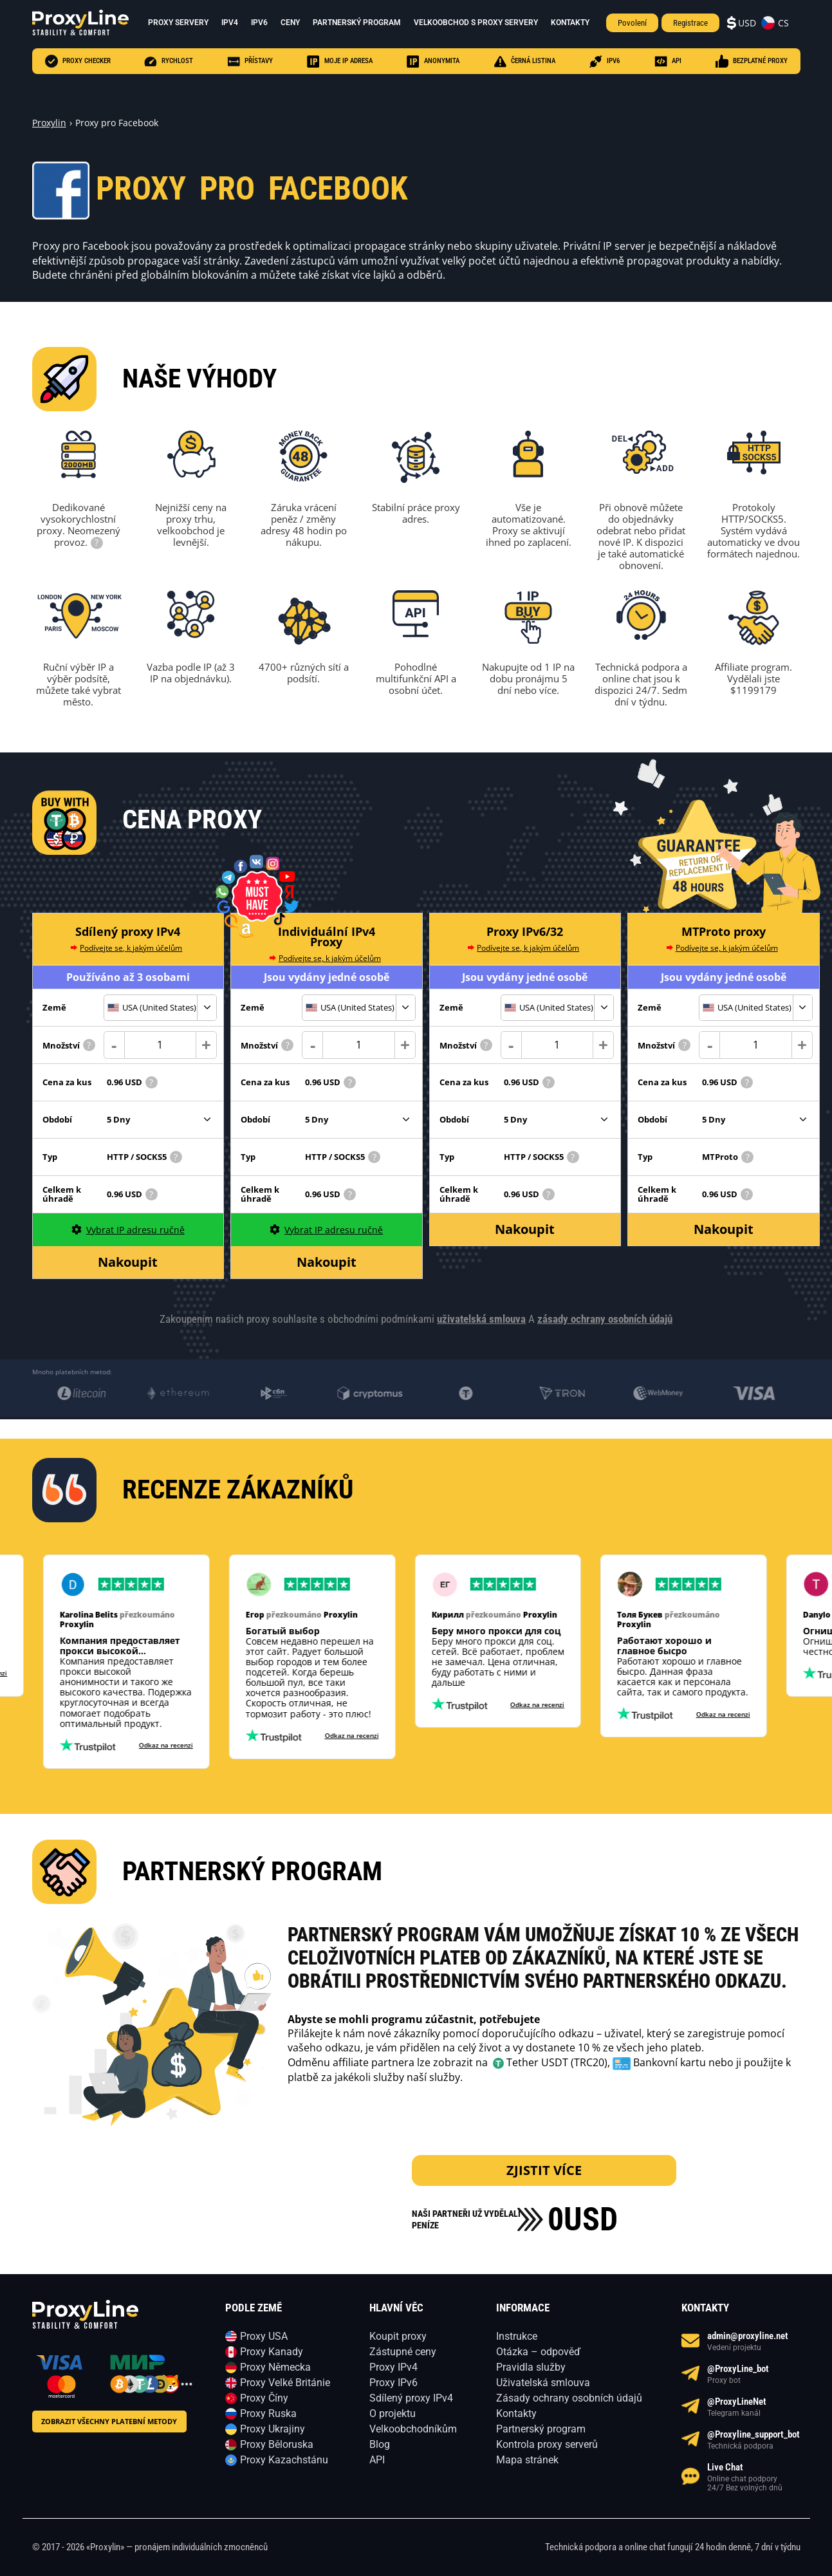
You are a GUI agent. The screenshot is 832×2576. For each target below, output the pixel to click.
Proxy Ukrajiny (272, 2429)
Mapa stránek (527, 2460)
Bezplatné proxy (752, 61)
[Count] (160, 1045)
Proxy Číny (264, 2398)
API (667, 61)
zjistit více (544, 2170)
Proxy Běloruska (276, 2444)
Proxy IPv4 (393, 2367)
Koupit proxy (398, 2336)
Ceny (290, 22)
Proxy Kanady (271, 2352)
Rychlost (168, 61)
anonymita (433, 61)
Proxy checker (78, 61)
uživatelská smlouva (481, 1318)
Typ (49, 1156)
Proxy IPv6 (393, 2382)
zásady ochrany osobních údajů (604, 1318)
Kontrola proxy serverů (547, 2444)
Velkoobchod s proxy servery (476, 22)
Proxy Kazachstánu (284, 2460)
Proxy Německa (275, 2367)
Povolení (632, 23)
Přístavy (250, 61)
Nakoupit (128, 1262)
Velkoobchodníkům (413, 2429)
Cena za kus (66, 1082)
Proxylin (49, 123)
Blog (379, 2444)
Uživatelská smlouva (543, 2382)
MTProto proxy (723, 931)
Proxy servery (178, 22)
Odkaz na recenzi (156, 1745)
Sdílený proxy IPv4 (127, 931)
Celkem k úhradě (61, 1194)
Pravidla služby (531, 2367)
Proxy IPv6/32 (524, 931)
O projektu (392, 2413)
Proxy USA (264, 2336)
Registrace (690, 23)
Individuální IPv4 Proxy (326, 936)
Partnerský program (357, 22)
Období (57, 1119)
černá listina (524, 61)
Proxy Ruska (268, 2413)
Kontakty (570, 22)
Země (54, 1007)
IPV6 (604, 61)
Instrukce (516, 2336)
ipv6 (259, 22)
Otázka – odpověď (538, 2352)
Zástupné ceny (402, 2352)
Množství (68, 1045)
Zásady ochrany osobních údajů (569, 2398)
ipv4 (229, 22)
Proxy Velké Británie (285, 2382)
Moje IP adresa (340, 61)
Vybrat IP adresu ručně (128, 1230)
